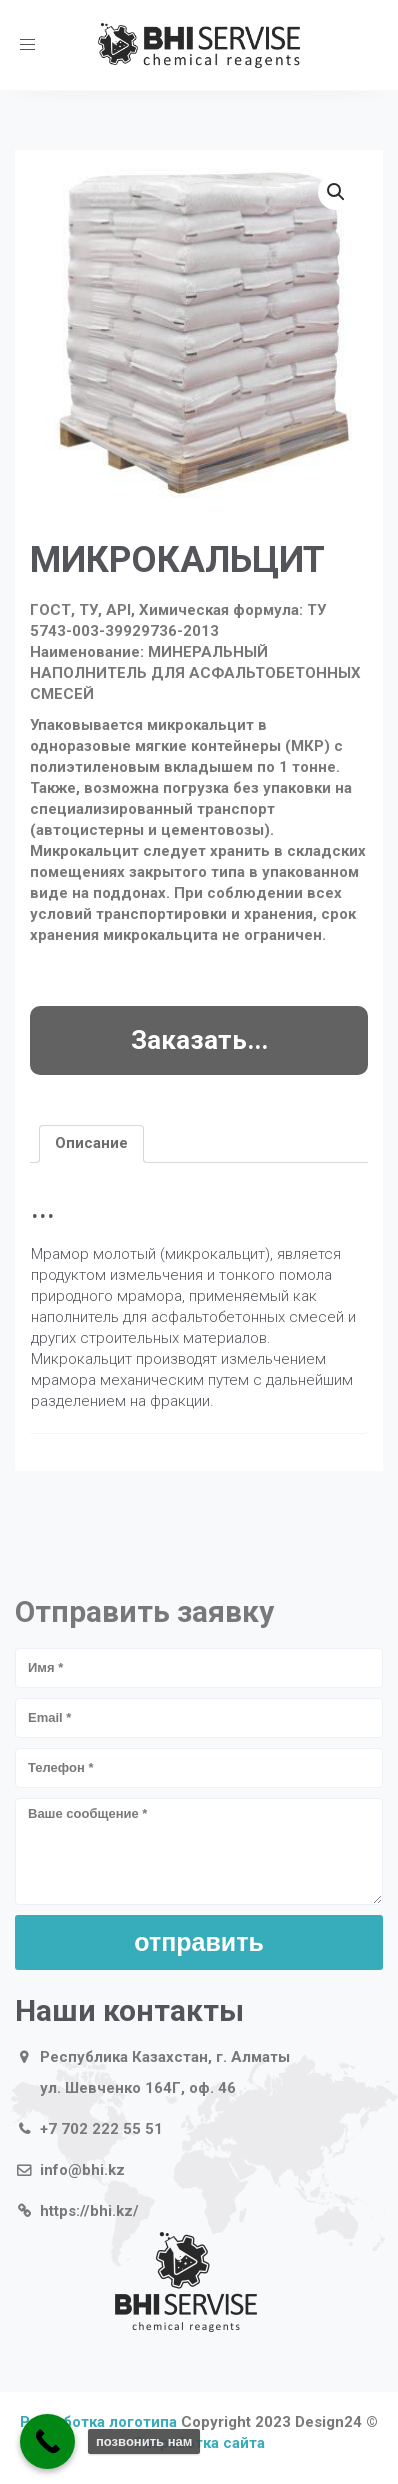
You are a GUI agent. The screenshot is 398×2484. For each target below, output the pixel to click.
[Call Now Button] (47, 2441)
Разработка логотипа (98, 2422)
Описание (91, 1143)
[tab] (91, 1144)
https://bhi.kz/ (89, 2211)
